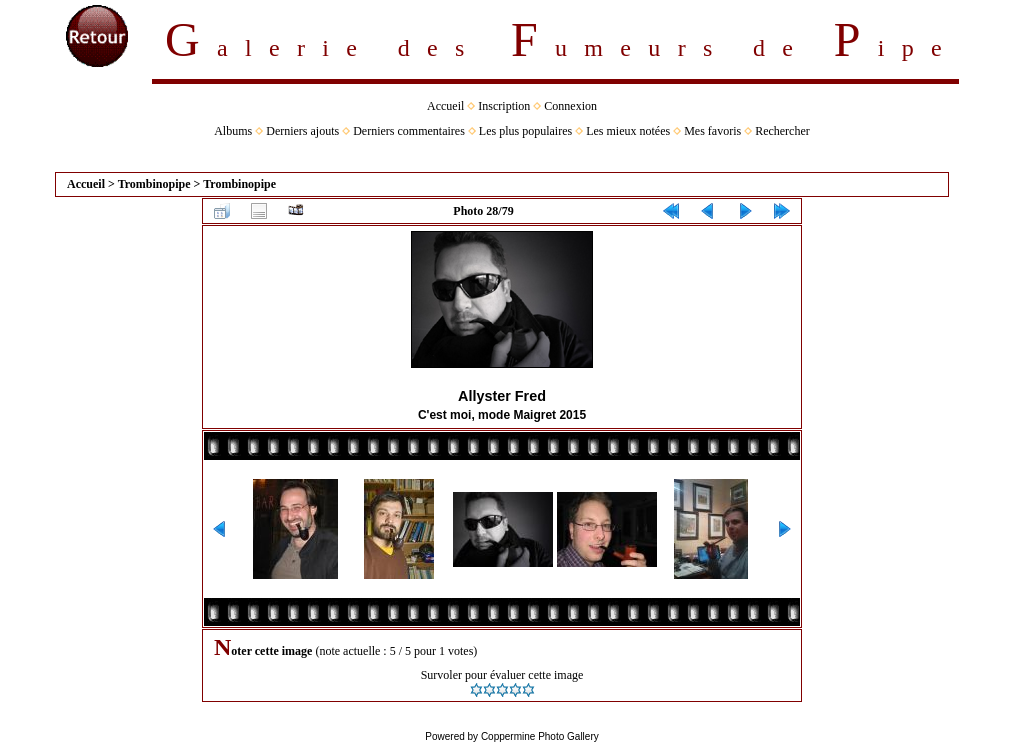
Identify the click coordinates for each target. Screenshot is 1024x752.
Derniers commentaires (409, 131)
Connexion (570, 106)
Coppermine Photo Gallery (540, 736)
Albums (233, 131)
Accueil (445, 106)
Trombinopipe (154, 184)
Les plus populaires (525, 131)
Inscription (504, 106)
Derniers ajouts (302, 131)
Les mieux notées (628, 131)
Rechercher (782, 131)
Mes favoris (712, 131)
